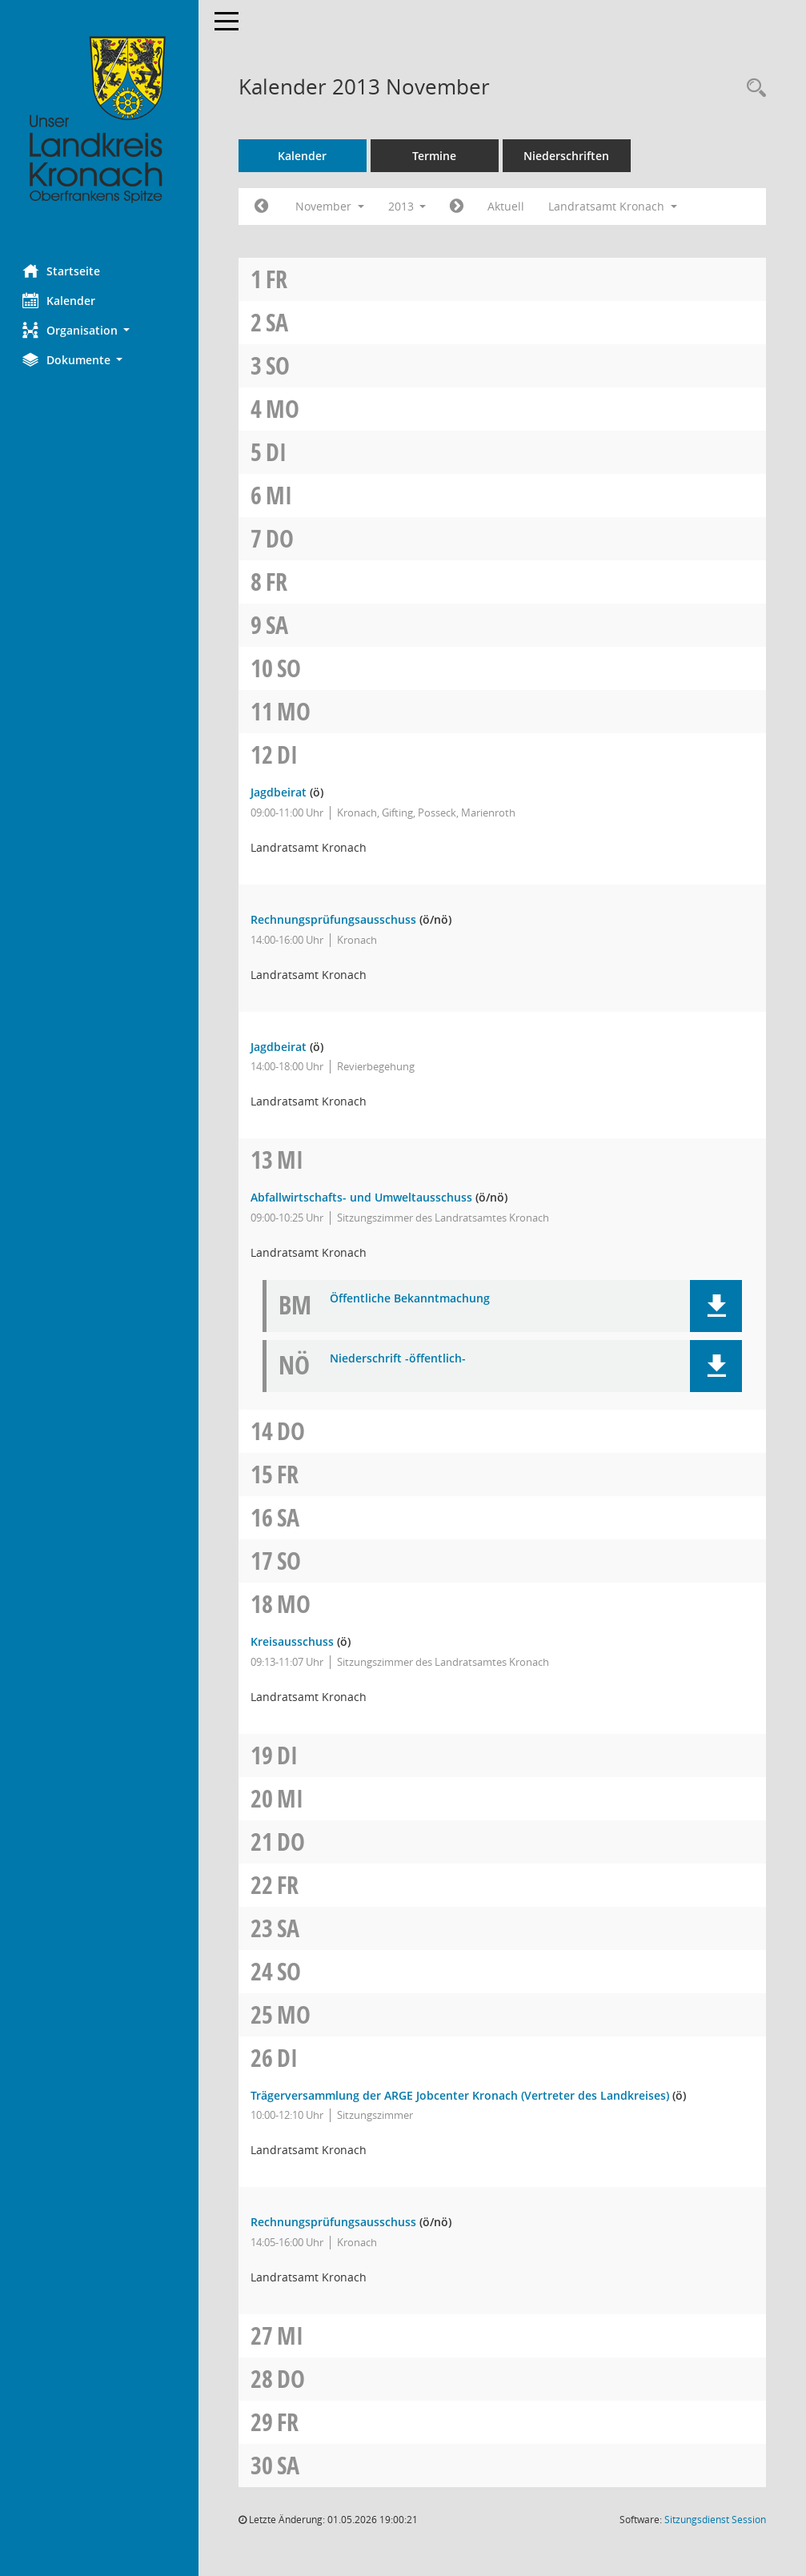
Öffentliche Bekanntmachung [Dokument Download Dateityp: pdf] (411, 1299)
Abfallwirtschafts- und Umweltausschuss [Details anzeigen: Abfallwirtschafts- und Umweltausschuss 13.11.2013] (363, 1197)
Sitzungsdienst (715, 2519)
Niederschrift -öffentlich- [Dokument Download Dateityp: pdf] (399, 1359)
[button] (100, 330)
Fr (278, 279)
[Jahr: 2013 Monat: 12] (459, 206)
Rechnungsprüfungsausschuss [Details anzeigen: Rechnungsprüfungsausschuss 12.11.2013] (335, 919)
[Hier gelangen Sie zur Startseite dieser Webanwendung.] (100, 120)
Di (277, 451)
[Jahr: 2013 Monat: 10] (263, 206)
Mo (284, 408)
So (279, 365)
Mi (280, 495)
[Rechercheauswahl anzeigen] (752, 88)
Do (281, 538)
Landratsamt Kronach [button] (615, 206)
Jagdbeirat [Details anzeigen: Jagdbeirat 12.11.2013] (280, 792)
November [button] (331, 206)
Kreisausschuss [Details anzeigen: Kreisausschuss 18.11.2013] (293, 1641)
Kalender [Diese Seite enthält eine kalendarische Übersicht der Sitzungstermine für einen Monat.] (60, 300)
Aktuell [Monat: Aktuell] (508, 206)
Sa (278, 322)
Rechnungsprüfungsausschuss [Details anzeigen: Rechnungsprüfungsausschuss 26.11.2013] (335, 2221)
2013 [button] (409, 206)
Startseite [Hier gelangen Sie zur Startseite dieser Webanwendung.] (63, 271)
